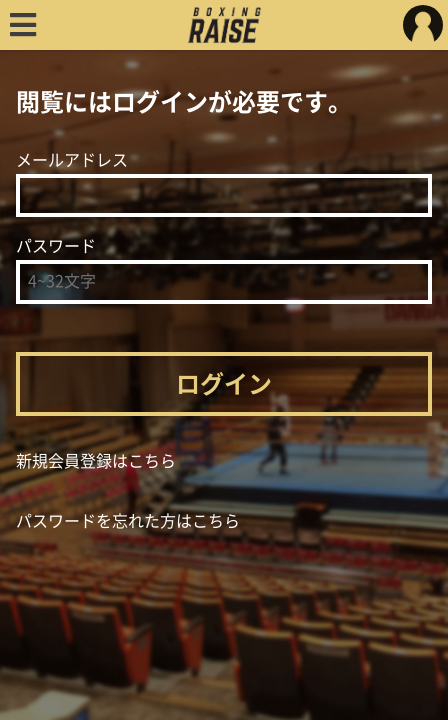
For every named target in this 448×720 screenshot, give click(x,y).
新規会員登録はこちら (96, 461)
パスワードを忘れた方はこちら (128, 521)
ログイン (224, 384)
